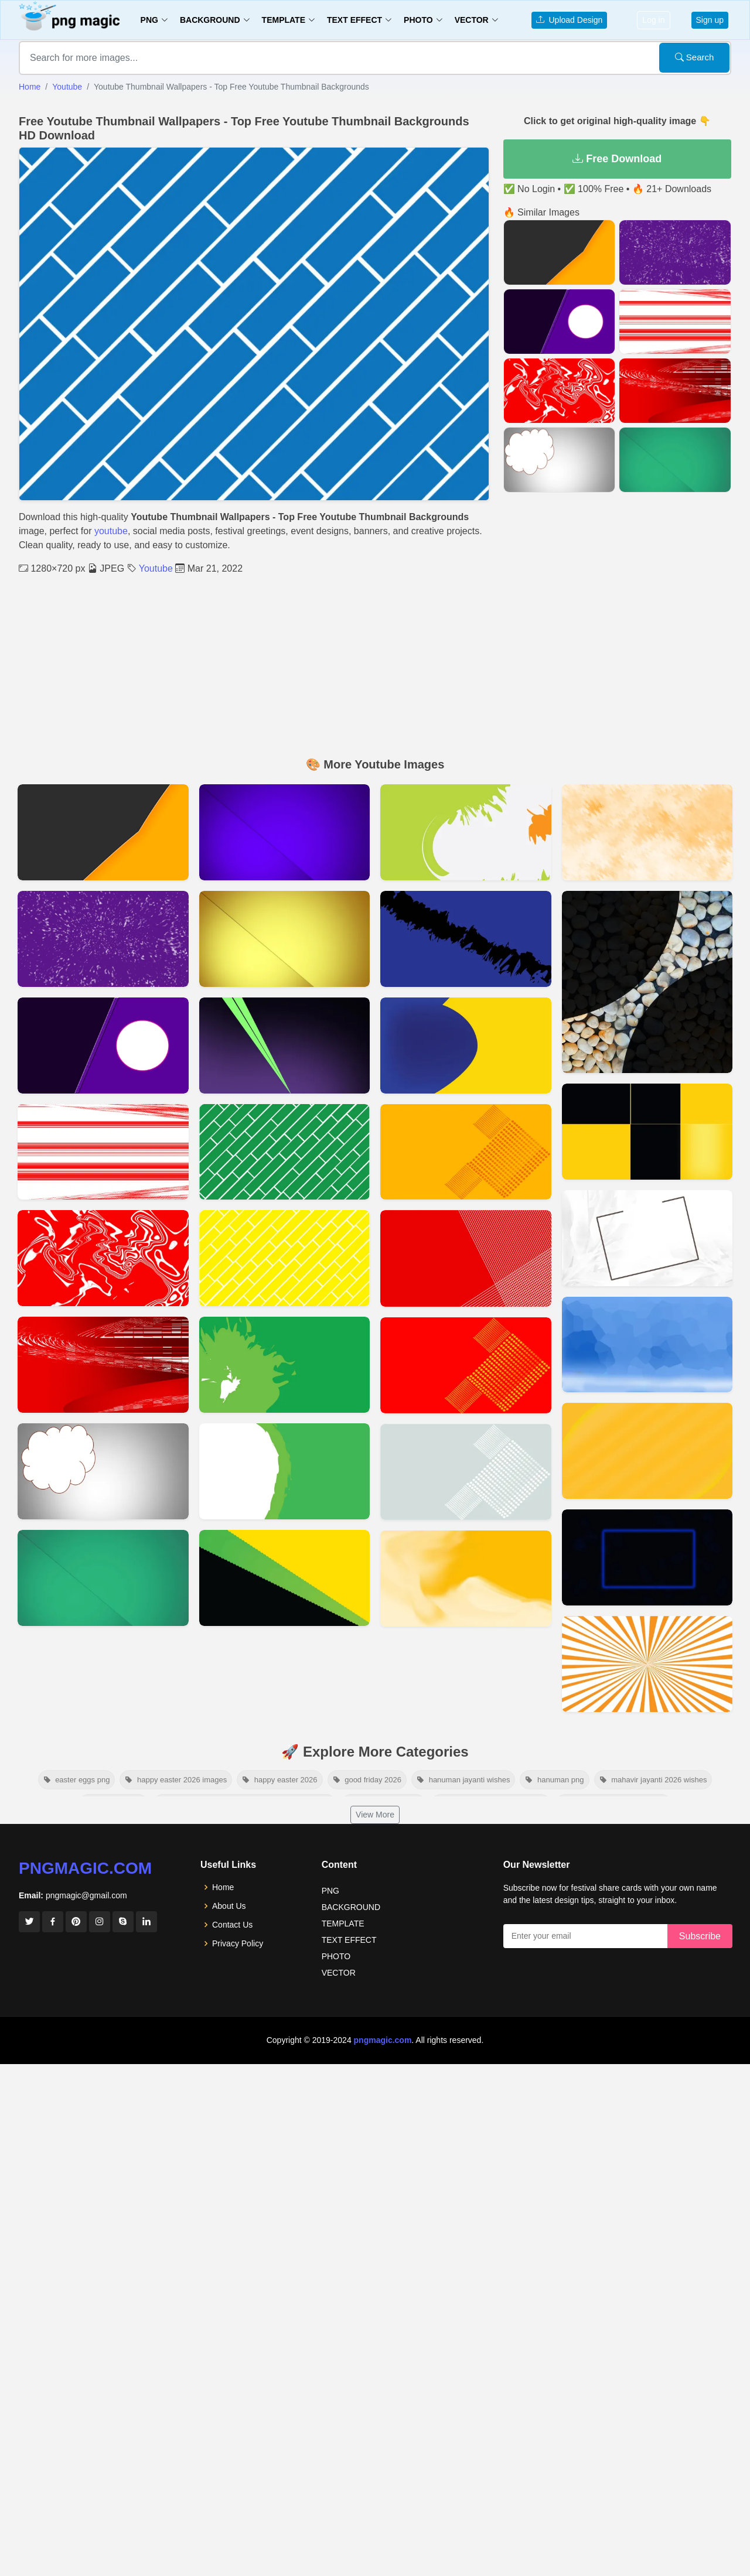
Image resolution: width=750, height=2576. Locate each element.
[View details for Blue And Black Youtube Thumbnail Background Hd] (465, 939)
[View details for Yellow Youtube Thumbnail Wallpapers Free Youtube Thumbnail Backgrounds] (284, 1258)
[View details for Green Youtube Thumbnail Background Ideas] (284, 1365)
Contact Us (232, 1925)
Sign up (710, 20)
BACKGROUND (351, 1907)
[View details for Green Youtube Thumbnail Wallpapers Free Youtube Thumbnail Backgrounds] (284, 1152)
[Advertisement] (375, 664)
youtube (111, 531)
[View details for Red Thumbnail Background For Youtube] (465, 1365)
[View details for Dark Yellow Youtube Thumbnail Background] (465, 1152)
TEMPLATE (343, 1923)
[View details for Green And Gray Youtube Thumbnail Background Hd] (465, 832)
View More (375, 1814)
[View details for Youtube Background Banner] (647, 1451)
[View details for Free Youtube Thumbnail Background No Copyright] (284, 1578)
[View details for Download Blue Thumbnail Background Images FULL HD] (284, 832)
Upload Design (569, 20)
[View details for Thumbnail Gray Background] (465, 1472)
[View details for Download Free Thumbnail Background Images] (284, 1045)
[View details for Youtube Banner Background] (647, 1557)
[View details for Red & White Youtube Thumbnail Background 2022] (103, 1258)
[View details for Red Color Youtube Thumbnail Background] (465, 1258)
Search (694, 57)
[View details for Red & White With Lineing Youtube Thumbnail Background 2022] (103, 1152)
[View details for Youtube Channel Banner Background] (647, 1132)
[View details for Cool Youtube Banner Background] (647, 832)
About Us (229, 1906)
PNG (330, 1891)
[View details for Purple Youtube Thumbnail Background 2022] (103, 1045)
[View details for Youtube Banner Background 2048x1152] (647, 1345)
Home (29, 86)
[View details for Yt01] (103, 832)
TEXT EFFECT (349, 1940)
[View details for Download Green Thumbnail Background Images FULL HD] (103, 1578)
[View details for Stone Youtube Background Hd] (647, 982)
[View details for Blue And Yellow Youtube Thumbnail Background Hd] (465, 1045)
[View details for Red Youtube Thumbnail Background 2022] (103, 1365)
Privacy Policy (237, 1943)
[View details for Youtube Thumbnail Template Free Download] (647, 1664)
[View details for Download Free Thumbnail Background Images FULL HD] (284, 939)
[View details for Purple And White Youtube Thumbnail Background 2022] (103, 939)
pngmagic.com (85, 1868)
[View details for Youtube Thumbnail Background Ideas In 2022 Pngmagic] (284, 1471)
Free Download (617, 159)
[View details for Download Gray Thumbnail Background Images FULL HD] (103, 1471)
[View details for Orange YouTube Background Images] (465, 1578)
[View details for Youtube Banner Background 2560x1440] (647, 1238)
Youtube (67, 86)
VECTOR (339, 1973)
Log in (653, 20)
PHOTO (336, 1956)
